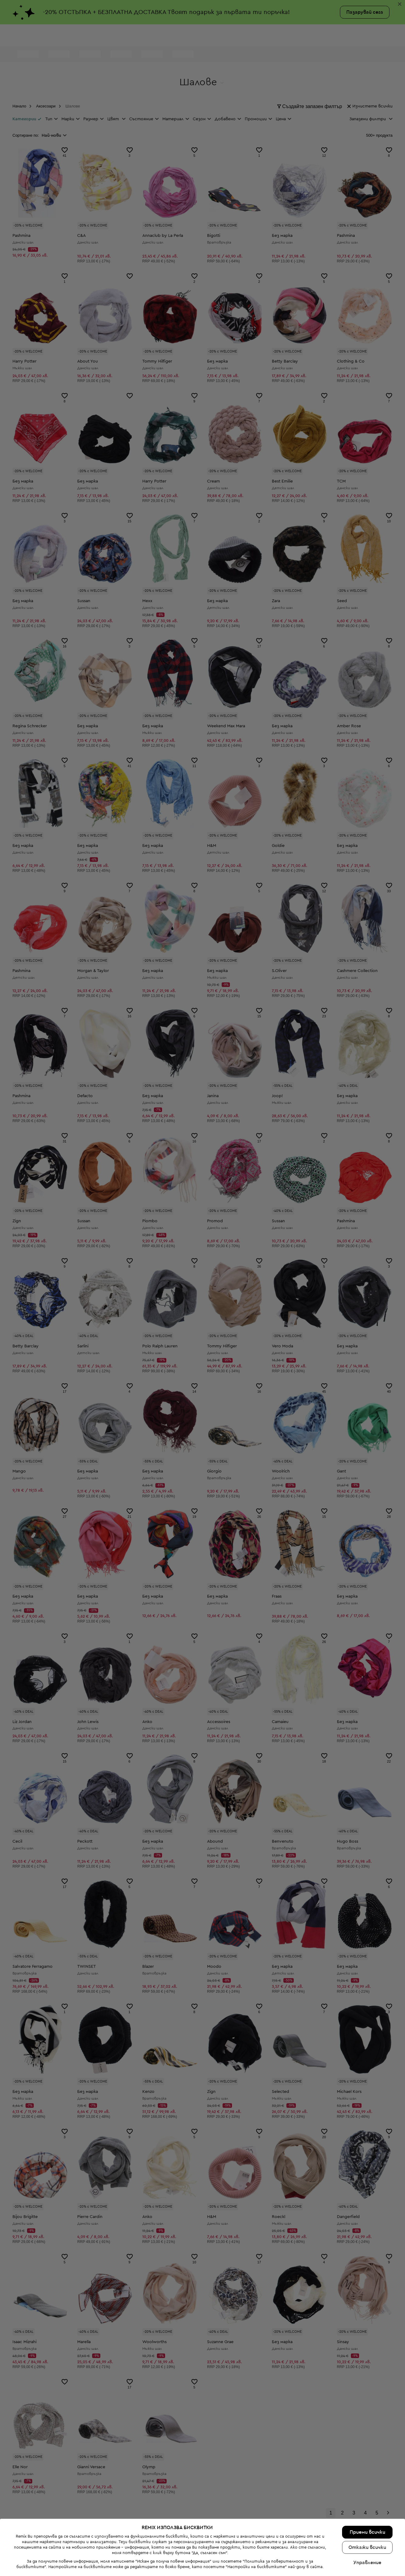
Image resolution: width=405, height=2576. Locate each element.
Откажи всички (367, 2547)
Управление (367, 2562)
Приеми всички (367, 2532)
